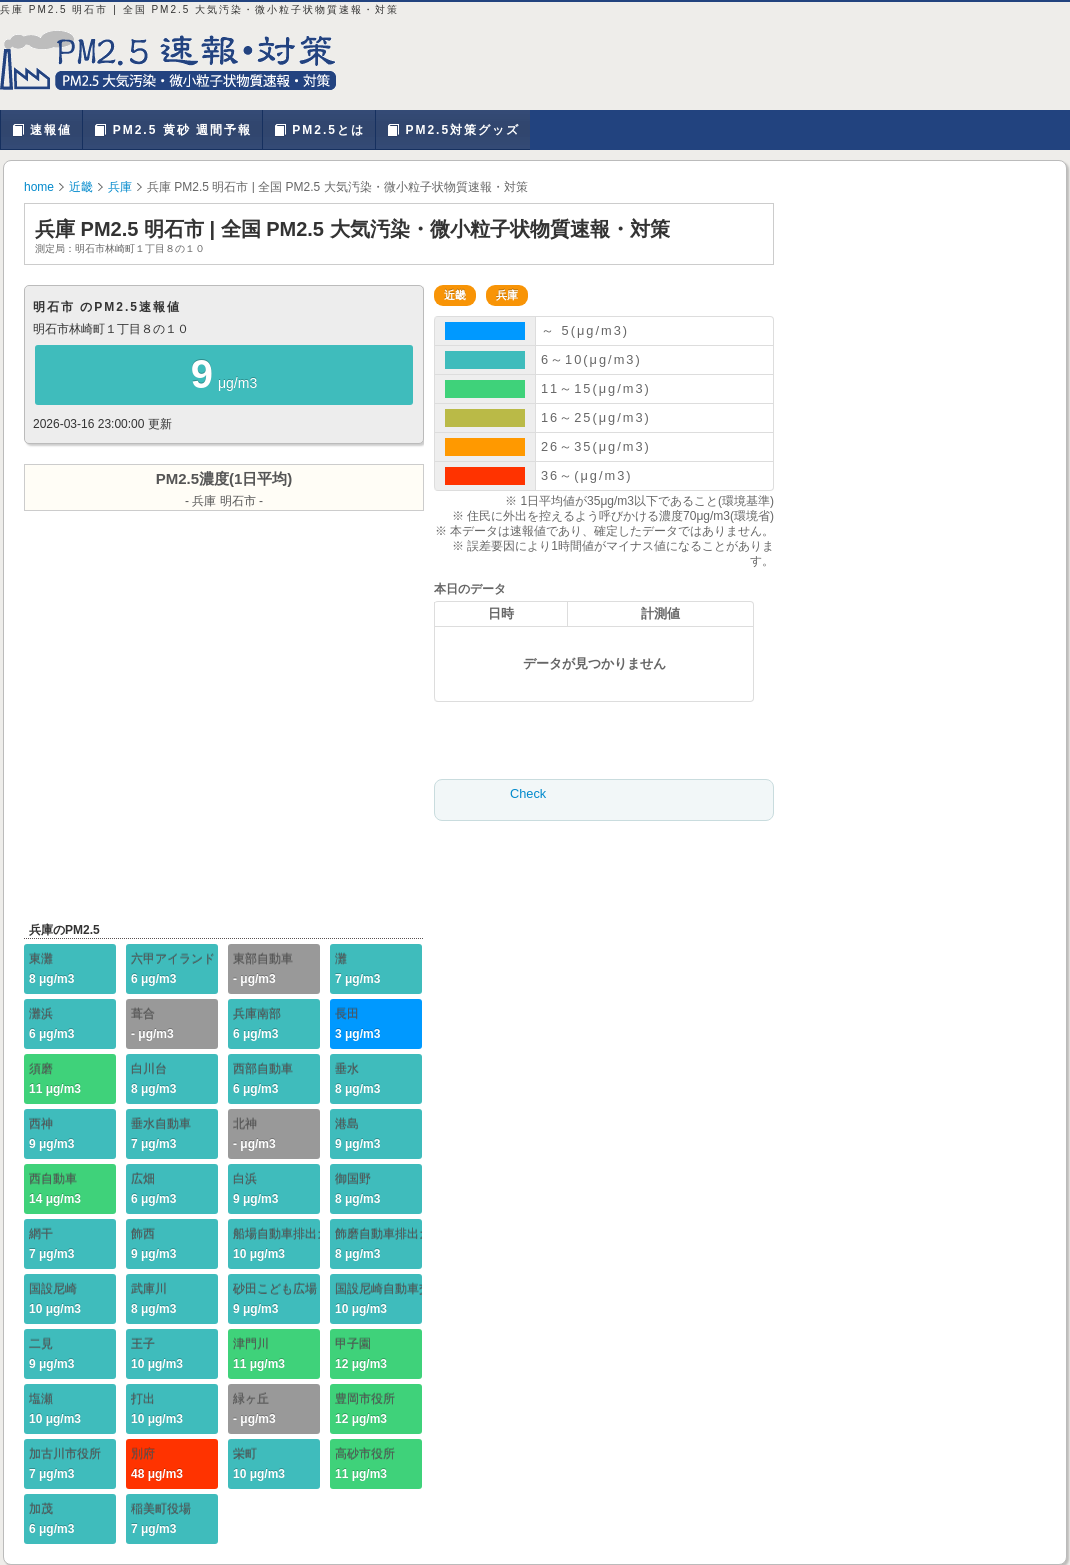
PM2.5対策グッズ (453, 130)
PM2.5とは (319, 130)
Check (528, 793)
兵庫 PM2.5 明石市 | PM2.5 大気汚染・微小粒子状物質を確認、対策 (180, 60)
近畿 (81, 187)
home (39, 187)
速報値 (41, 130)
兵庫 (120, 187)
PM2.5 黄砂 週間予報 (172, 130)
